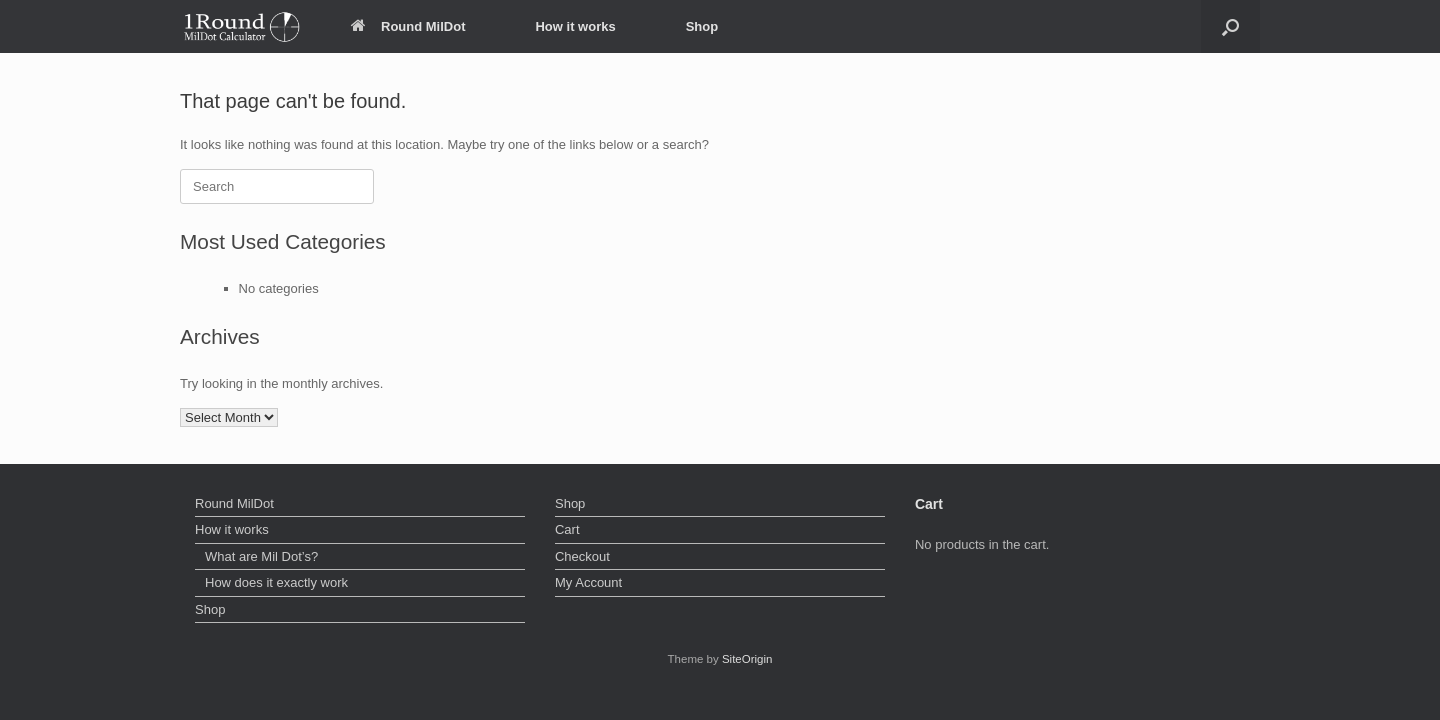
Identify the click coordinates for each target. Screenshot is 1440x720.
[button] (1230, 26)
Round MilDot (408, 26)
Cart (567, 529)
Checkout (582, 556)
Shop (702, 26)
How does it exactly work (276, 582)
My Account (588, 582)
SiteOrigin (747, 659)
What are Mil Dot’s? (261, 556)
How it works (575, 26)
